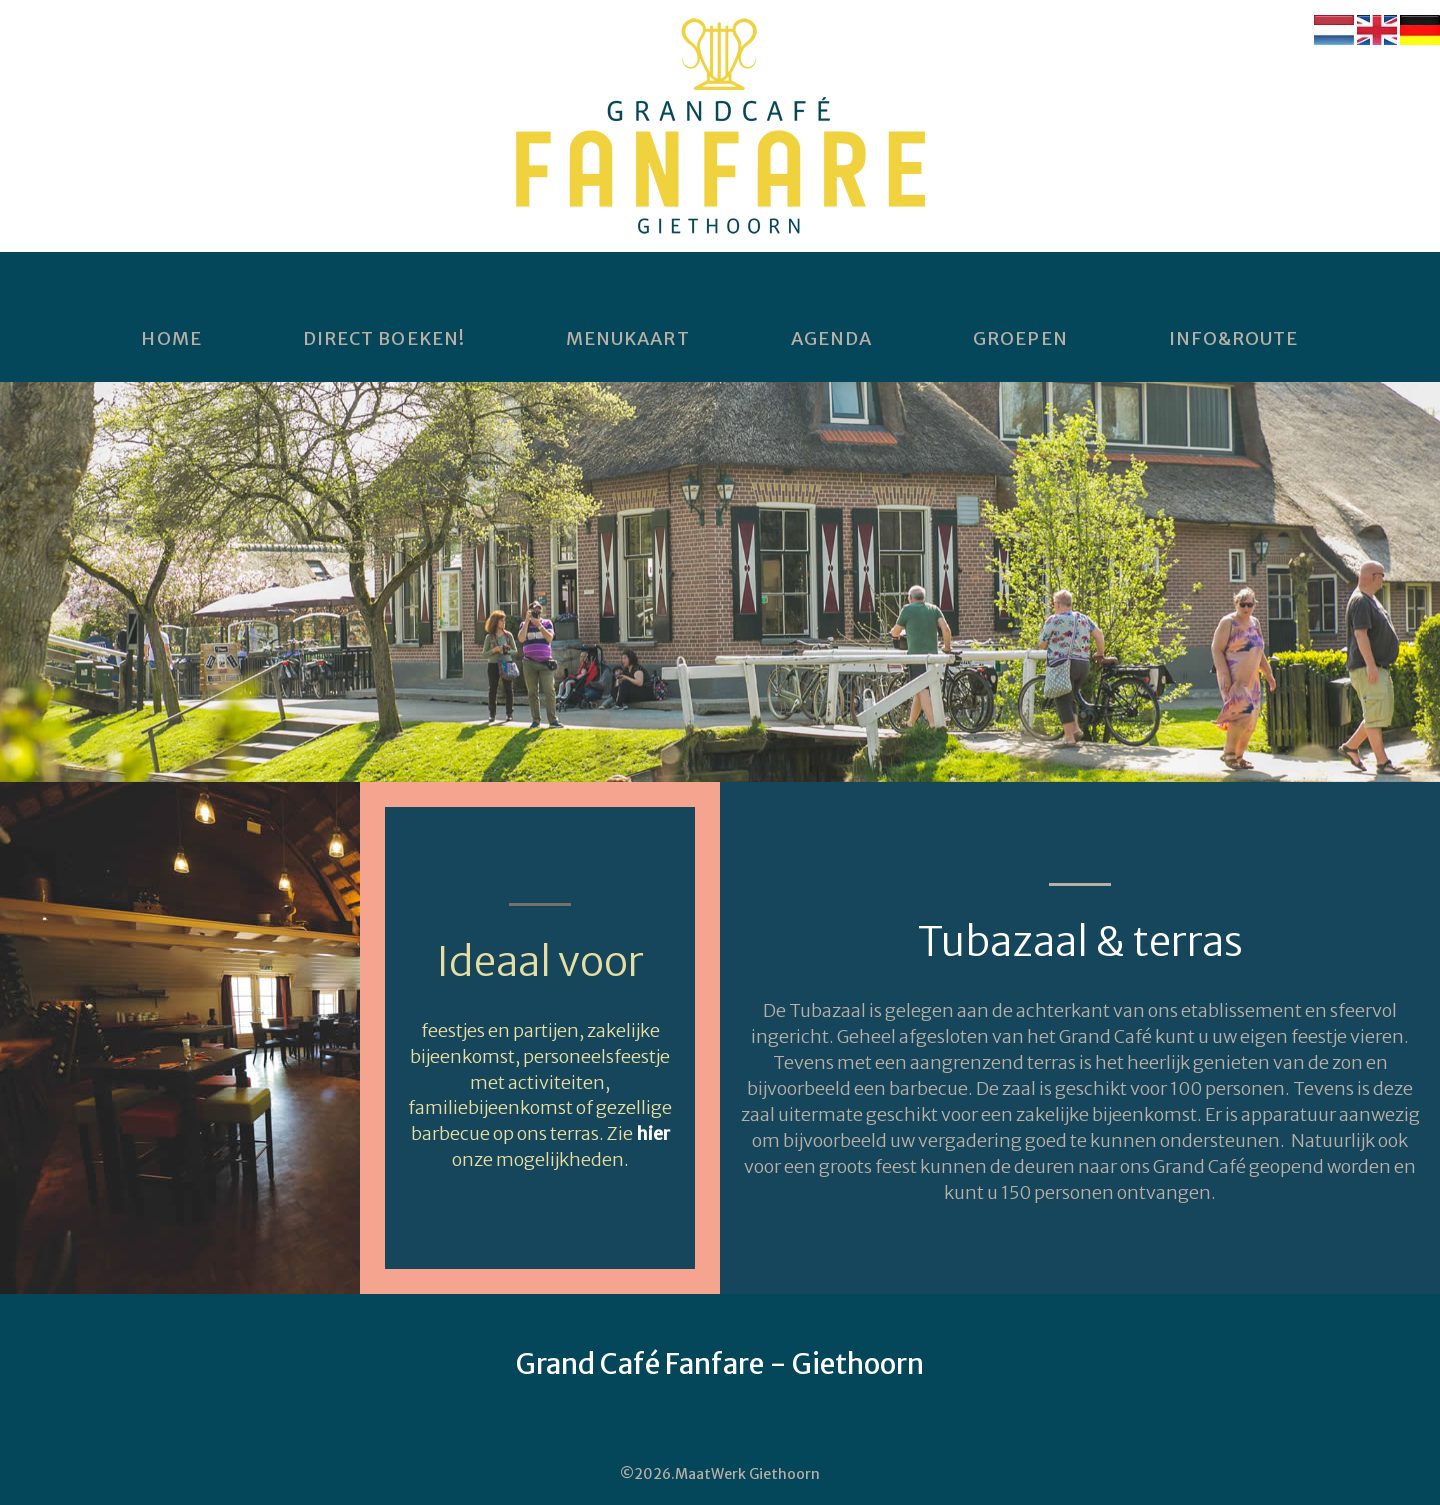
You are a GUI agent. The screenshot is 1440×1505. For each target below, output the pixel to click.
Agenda (831, 339)
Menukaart (628, 339)
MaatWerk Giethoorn (747, 1474)
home (171, 339)
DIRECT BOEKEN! (384, 339)
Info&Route (1234, 339)
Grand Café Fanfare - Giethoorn (720, 1364)
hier (653, 1133)
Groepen (1020, 339)
